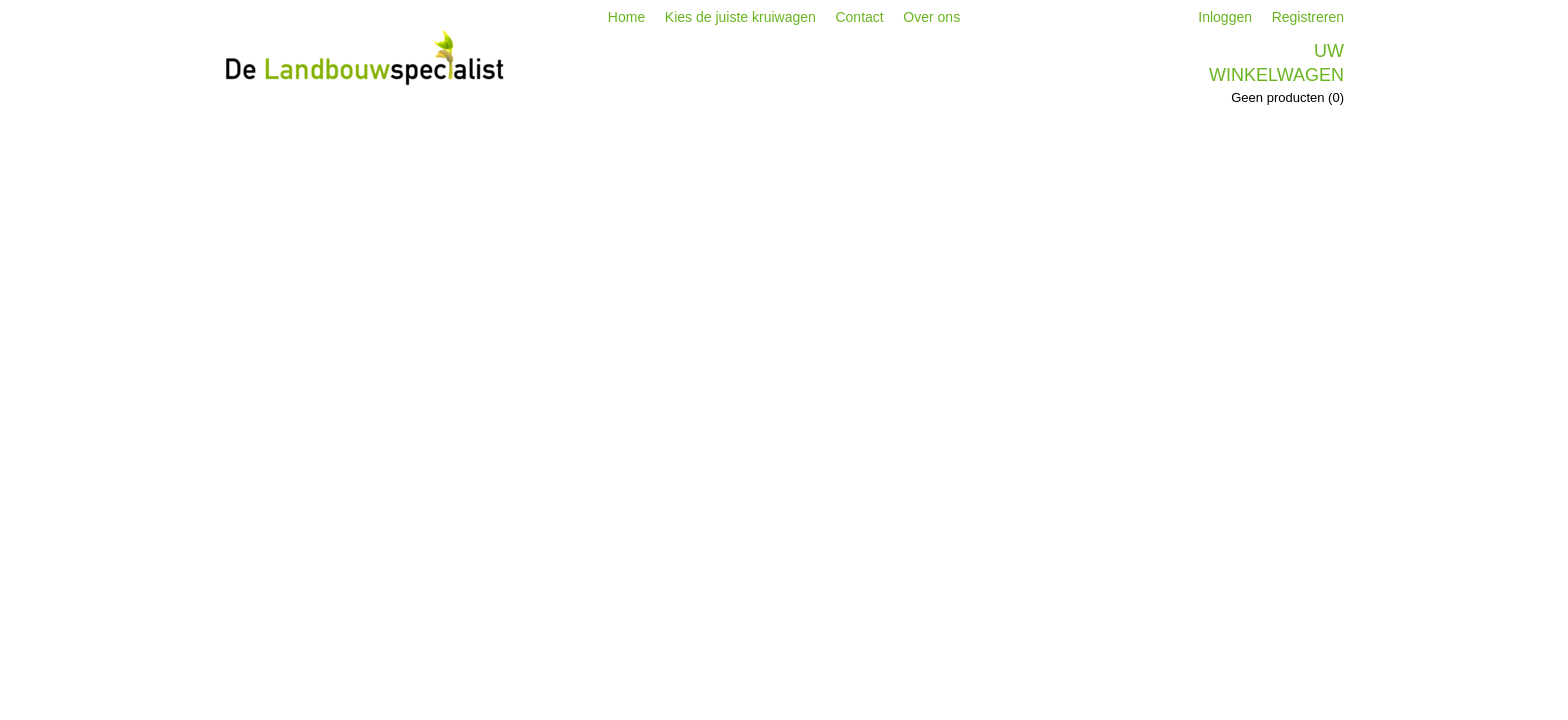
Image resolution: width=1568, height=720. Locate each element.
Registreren (1308, 17)
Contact (859, 17)
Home (626, 17)
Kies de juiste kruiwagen (740, 17)
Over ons (931, 17)
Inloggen (1225, 17)
